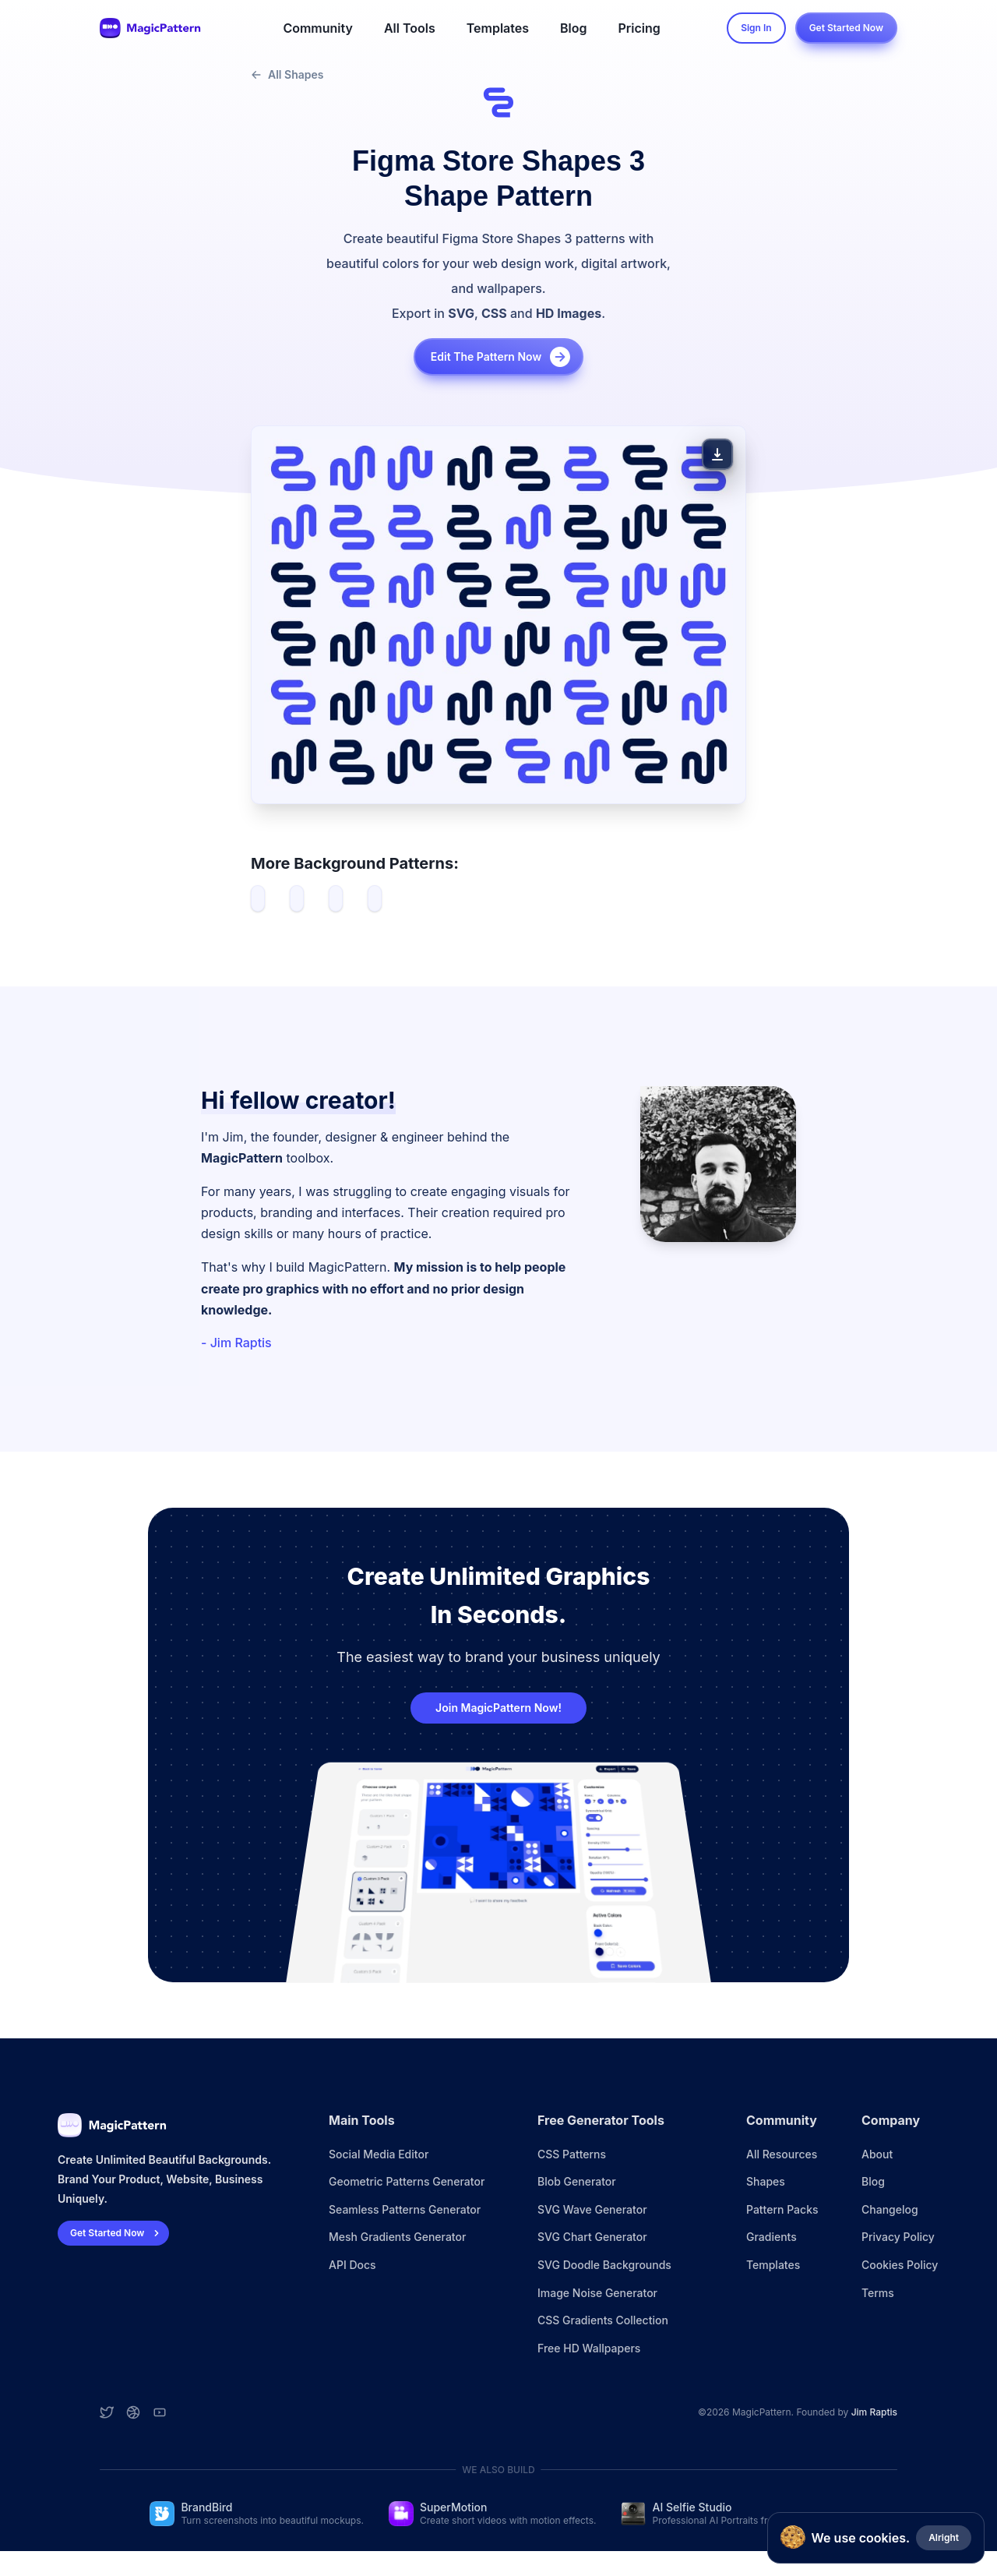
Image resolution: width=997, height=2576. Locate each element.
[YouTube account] (160, 2412)
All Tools (409, 28)
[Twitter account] (107, 2412)
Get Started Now (846, 28)
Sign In (756, 28)
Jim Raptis (874, 2412)
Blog (573, 28)
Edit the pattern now (501, 356)
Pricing (639, 28)
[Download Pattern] (717, 454)
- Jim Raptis (236, 1342)
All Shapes (287, 74)
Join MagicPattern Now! (498, 1707)
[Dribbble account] (133, 2412)
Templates (498, 28)
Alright (943, 2537)
